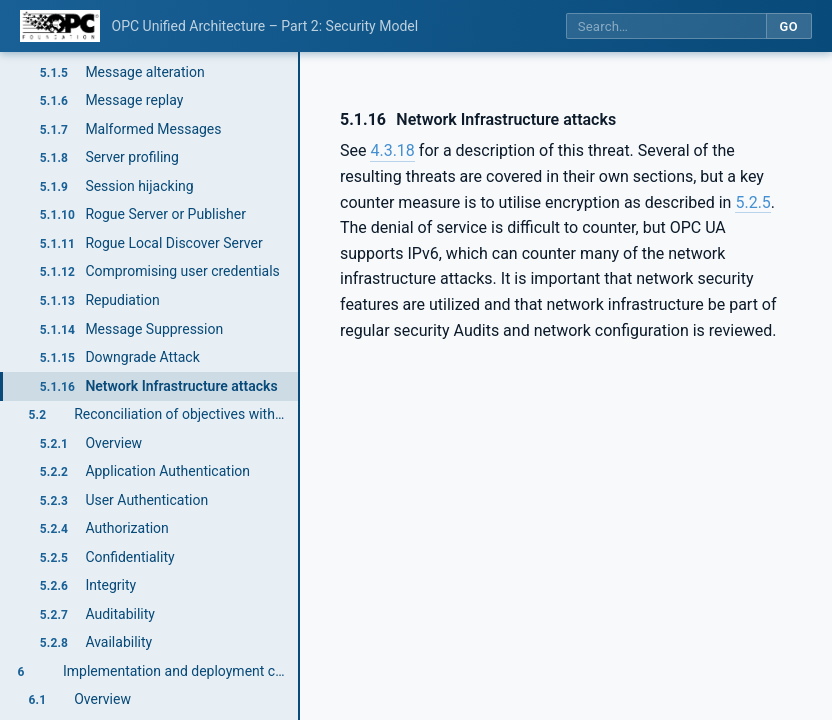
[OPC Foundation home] (60, 26)
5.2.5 (752, 202)
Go (788, 26)
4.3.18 (392, 150)
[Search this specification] (666, 26)
